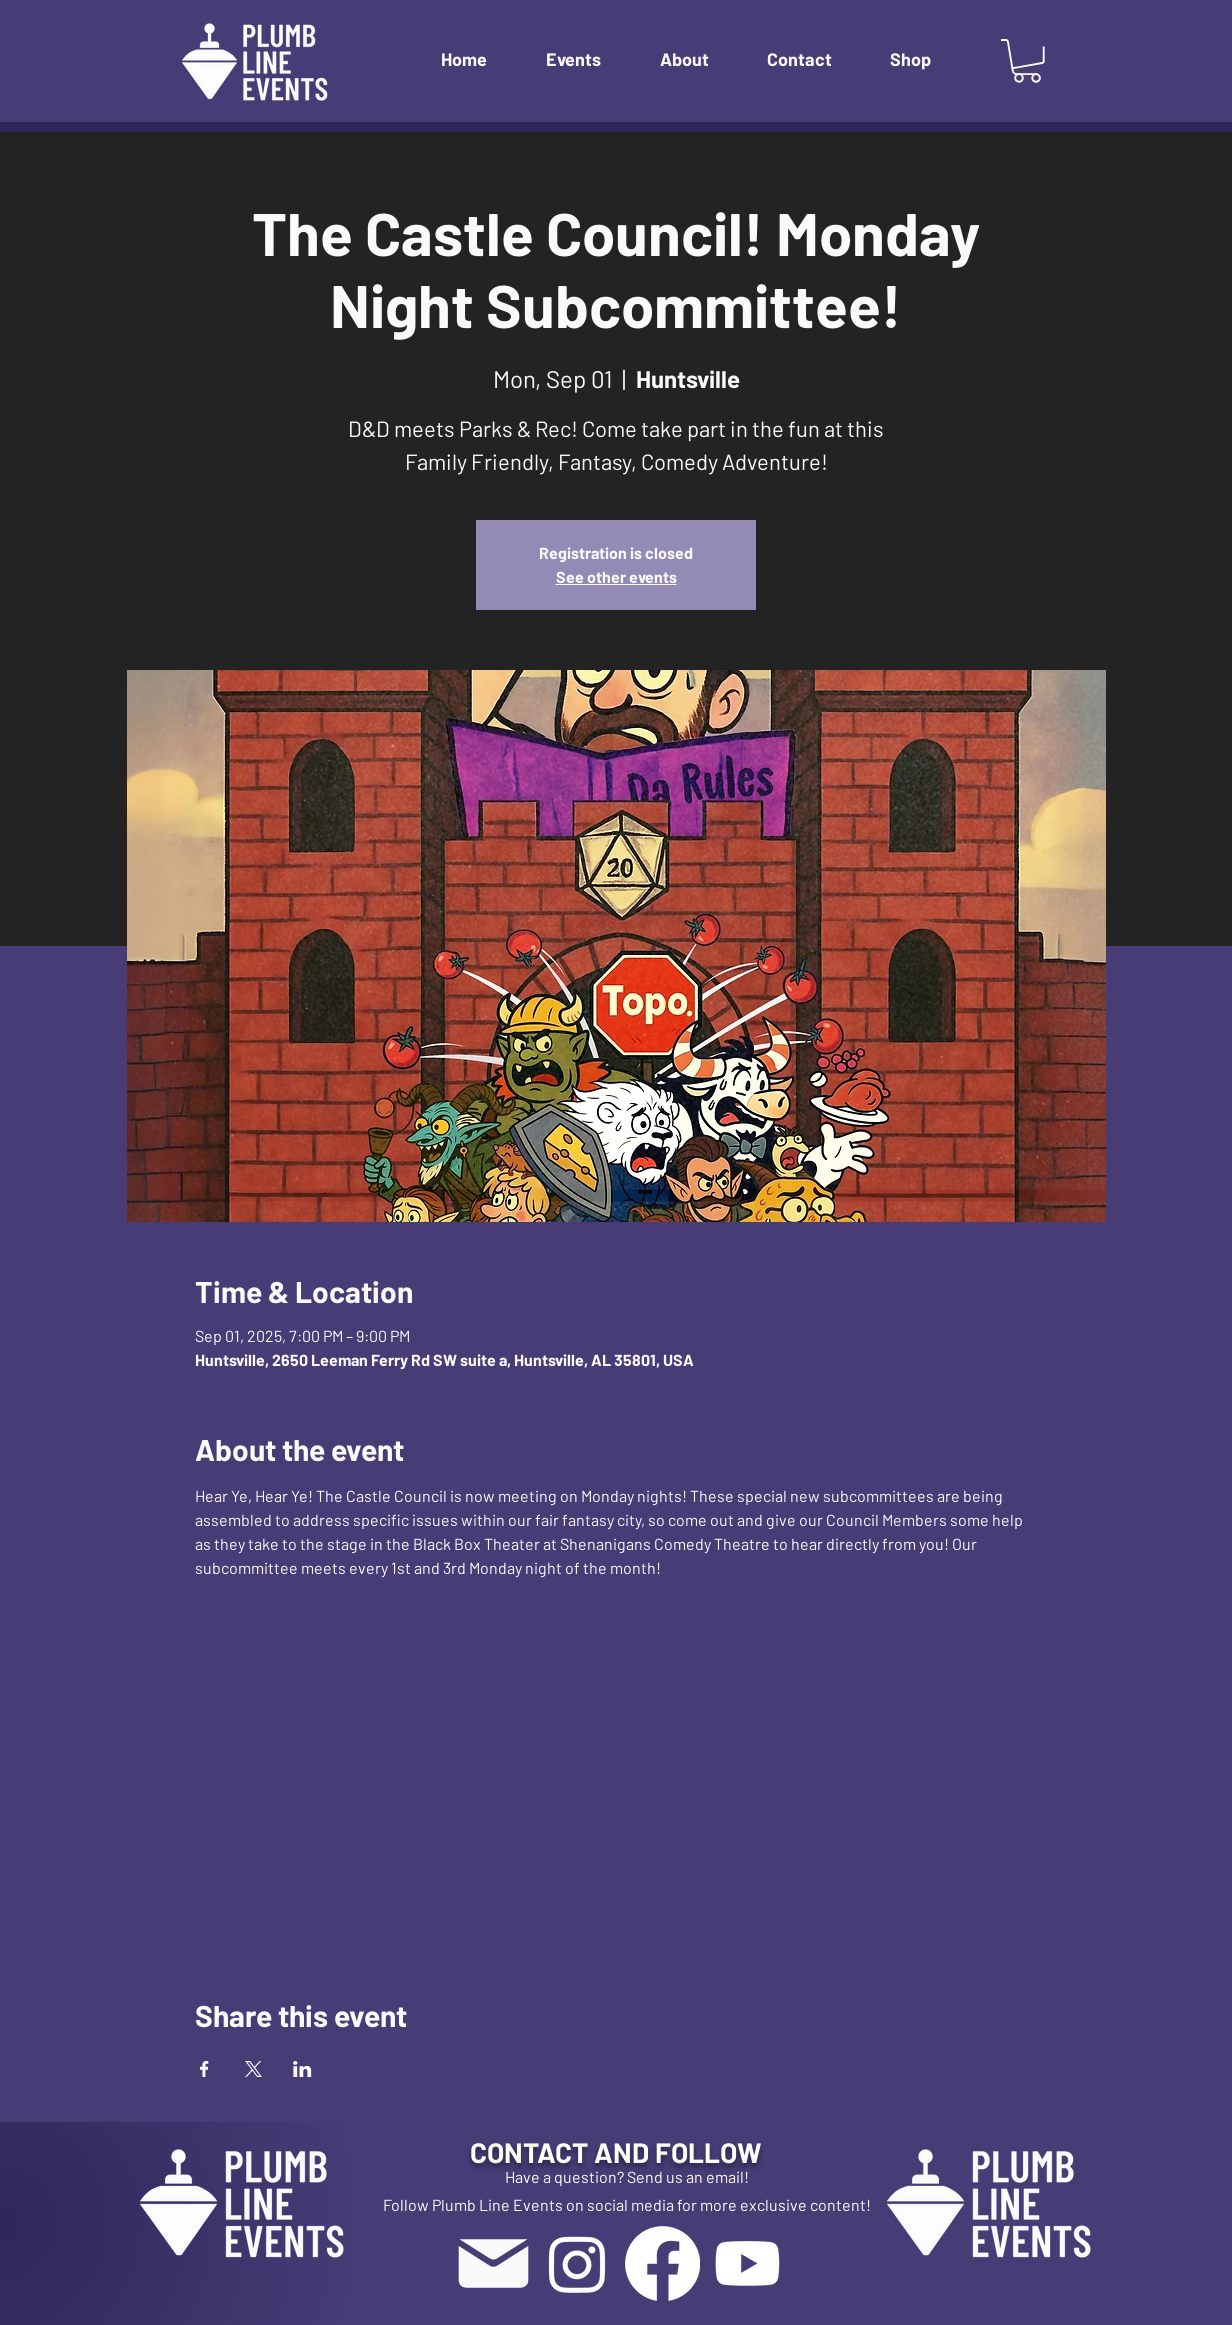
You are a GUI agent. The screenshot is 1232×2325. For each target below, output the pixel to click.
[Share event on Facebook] (204, 2069)
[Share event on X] (253, 2069)
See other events (616, 576)
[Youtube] (747, 2263)
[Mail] (493, 2263)
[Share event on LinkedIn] (302, 2069)
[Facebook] (662, 2263)
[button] (588, 59)
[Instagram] (577, 2263)
